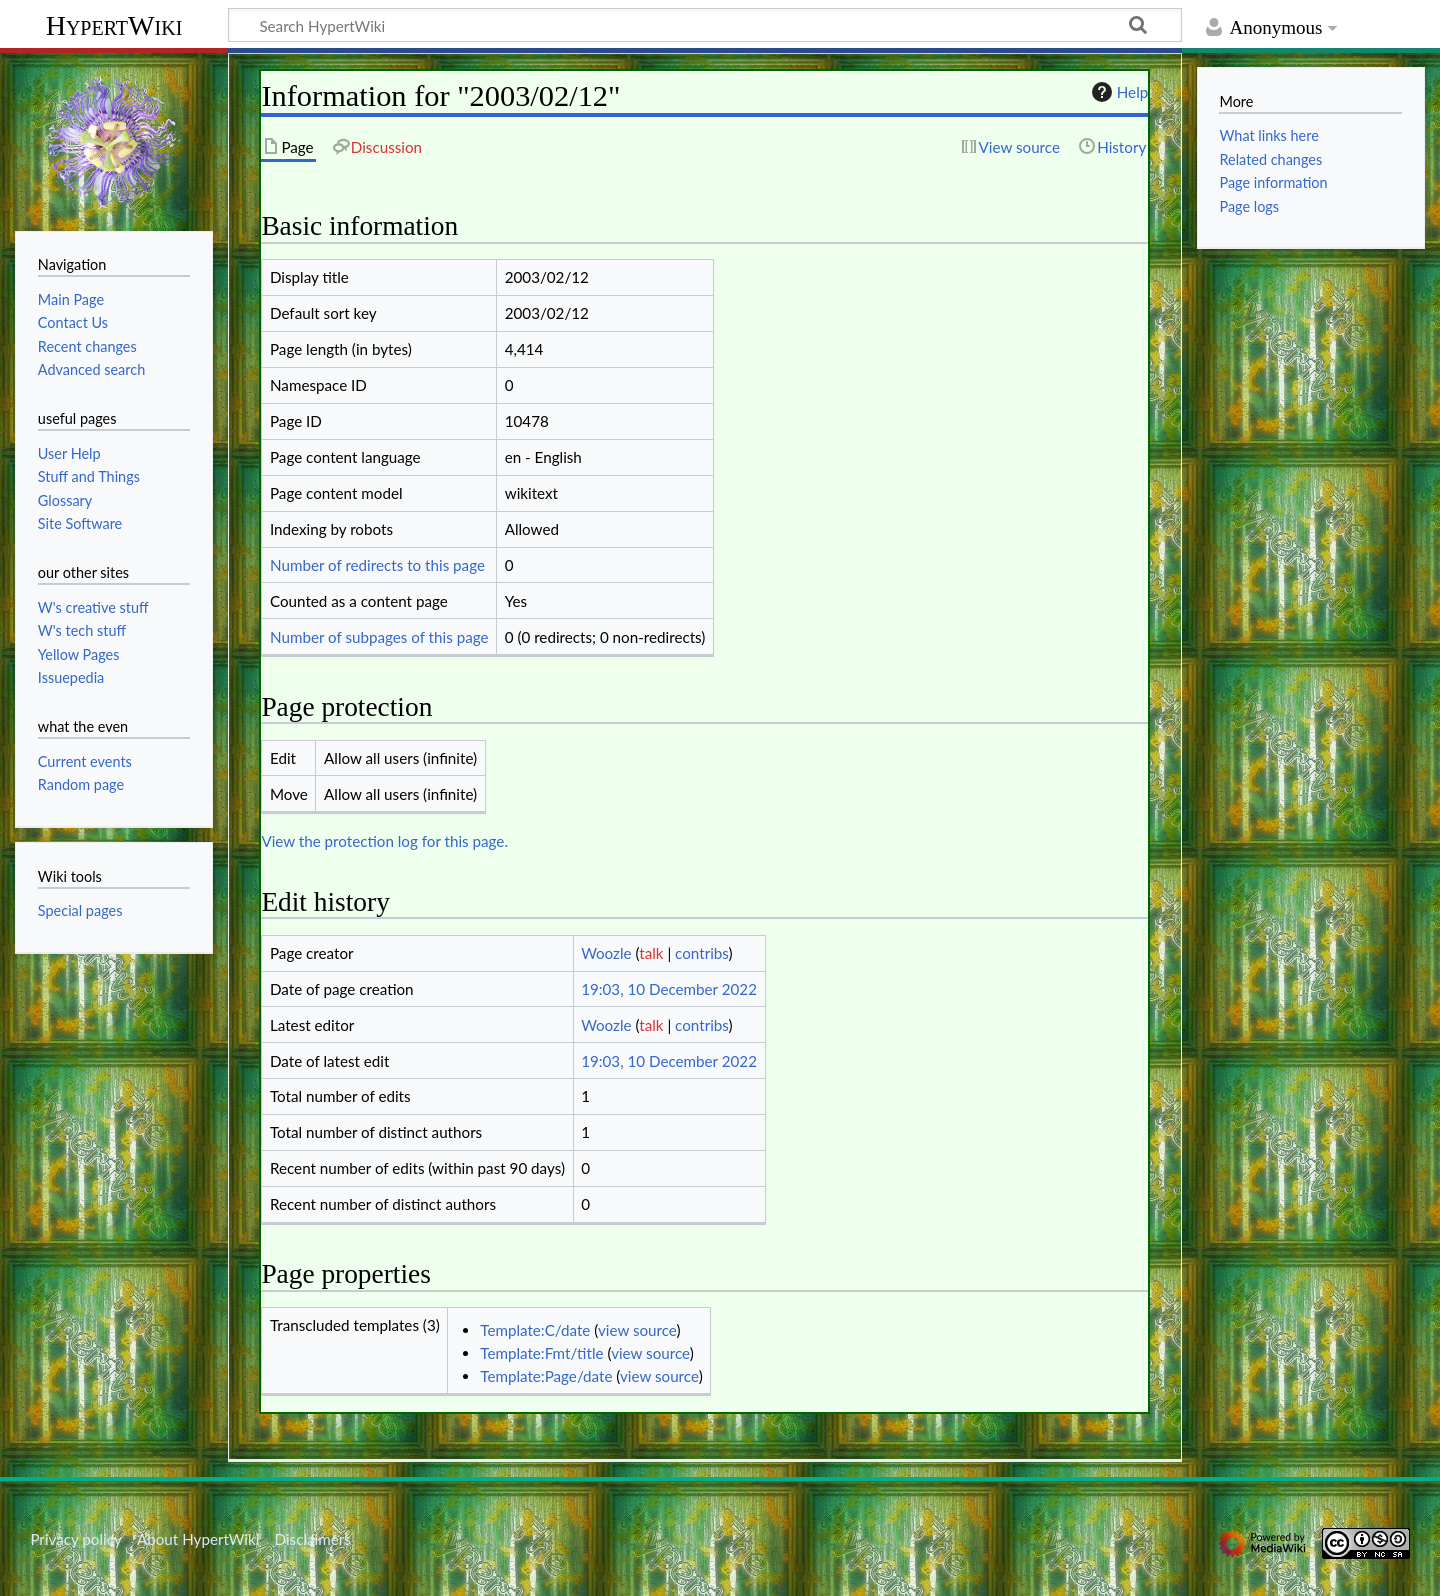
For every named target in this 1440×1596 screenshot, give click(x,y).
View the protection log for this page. (384, 841)
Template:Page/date (546, 1376)
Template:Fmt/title (541, 1353)
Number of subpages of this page (379, 637)
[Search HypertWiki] (705, 25)
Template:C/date (535, 1330)
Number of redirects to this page (377, 565)
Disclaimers (313, 1539)
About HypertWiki (198, 1539)
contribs (701, 953)
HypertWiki (114, 25)
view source (637, 1330)
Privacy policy (75, 1539)
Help (1117, 92)
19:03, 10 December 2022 (669, 989)
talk (651, 953)
